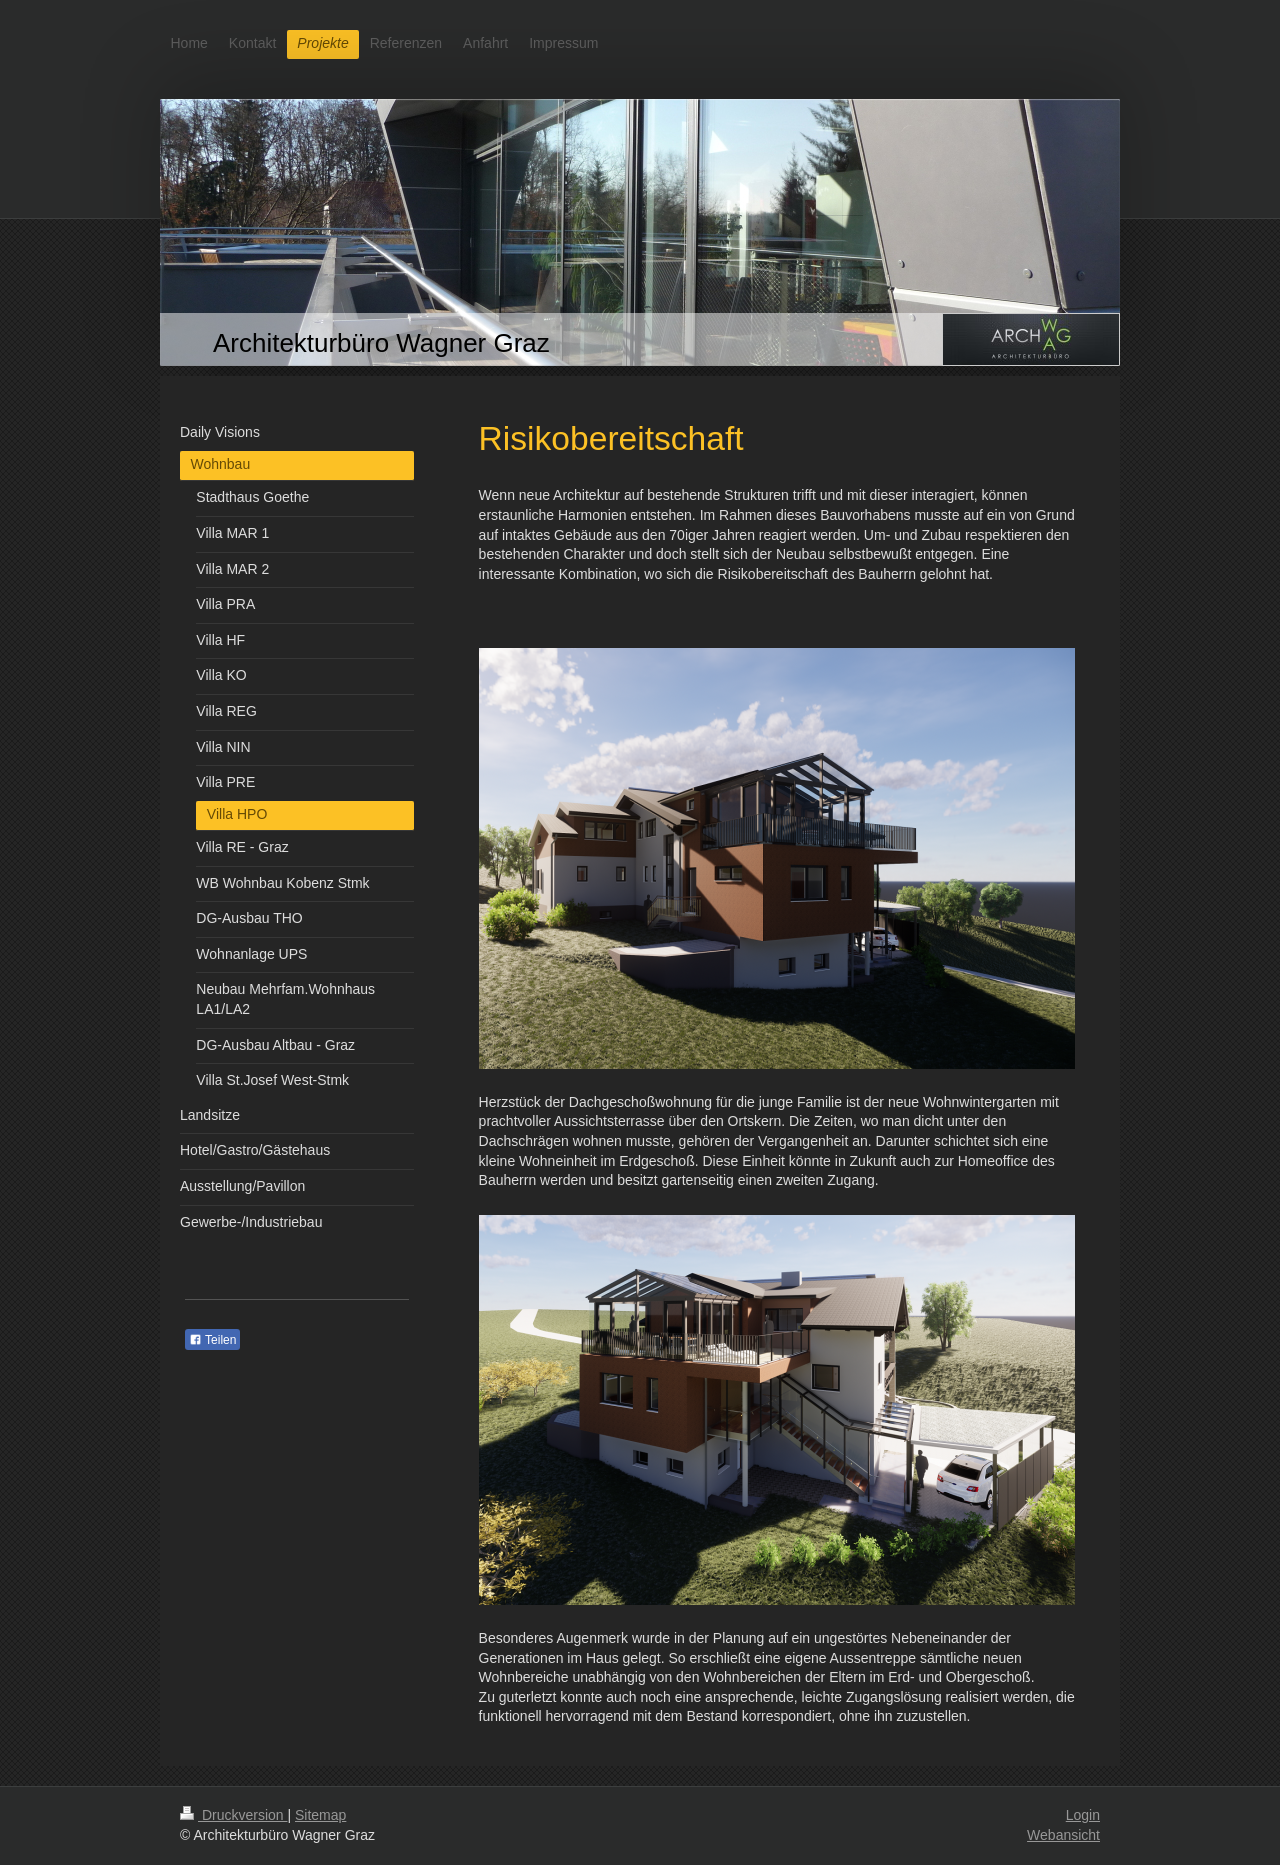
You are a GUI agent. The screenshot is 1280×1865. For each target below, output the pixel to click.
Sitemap (320, 1815)
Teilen (212, 1340)
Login (1083, 1815)
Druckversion (233, 1815)
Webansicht (1063, 1835)
